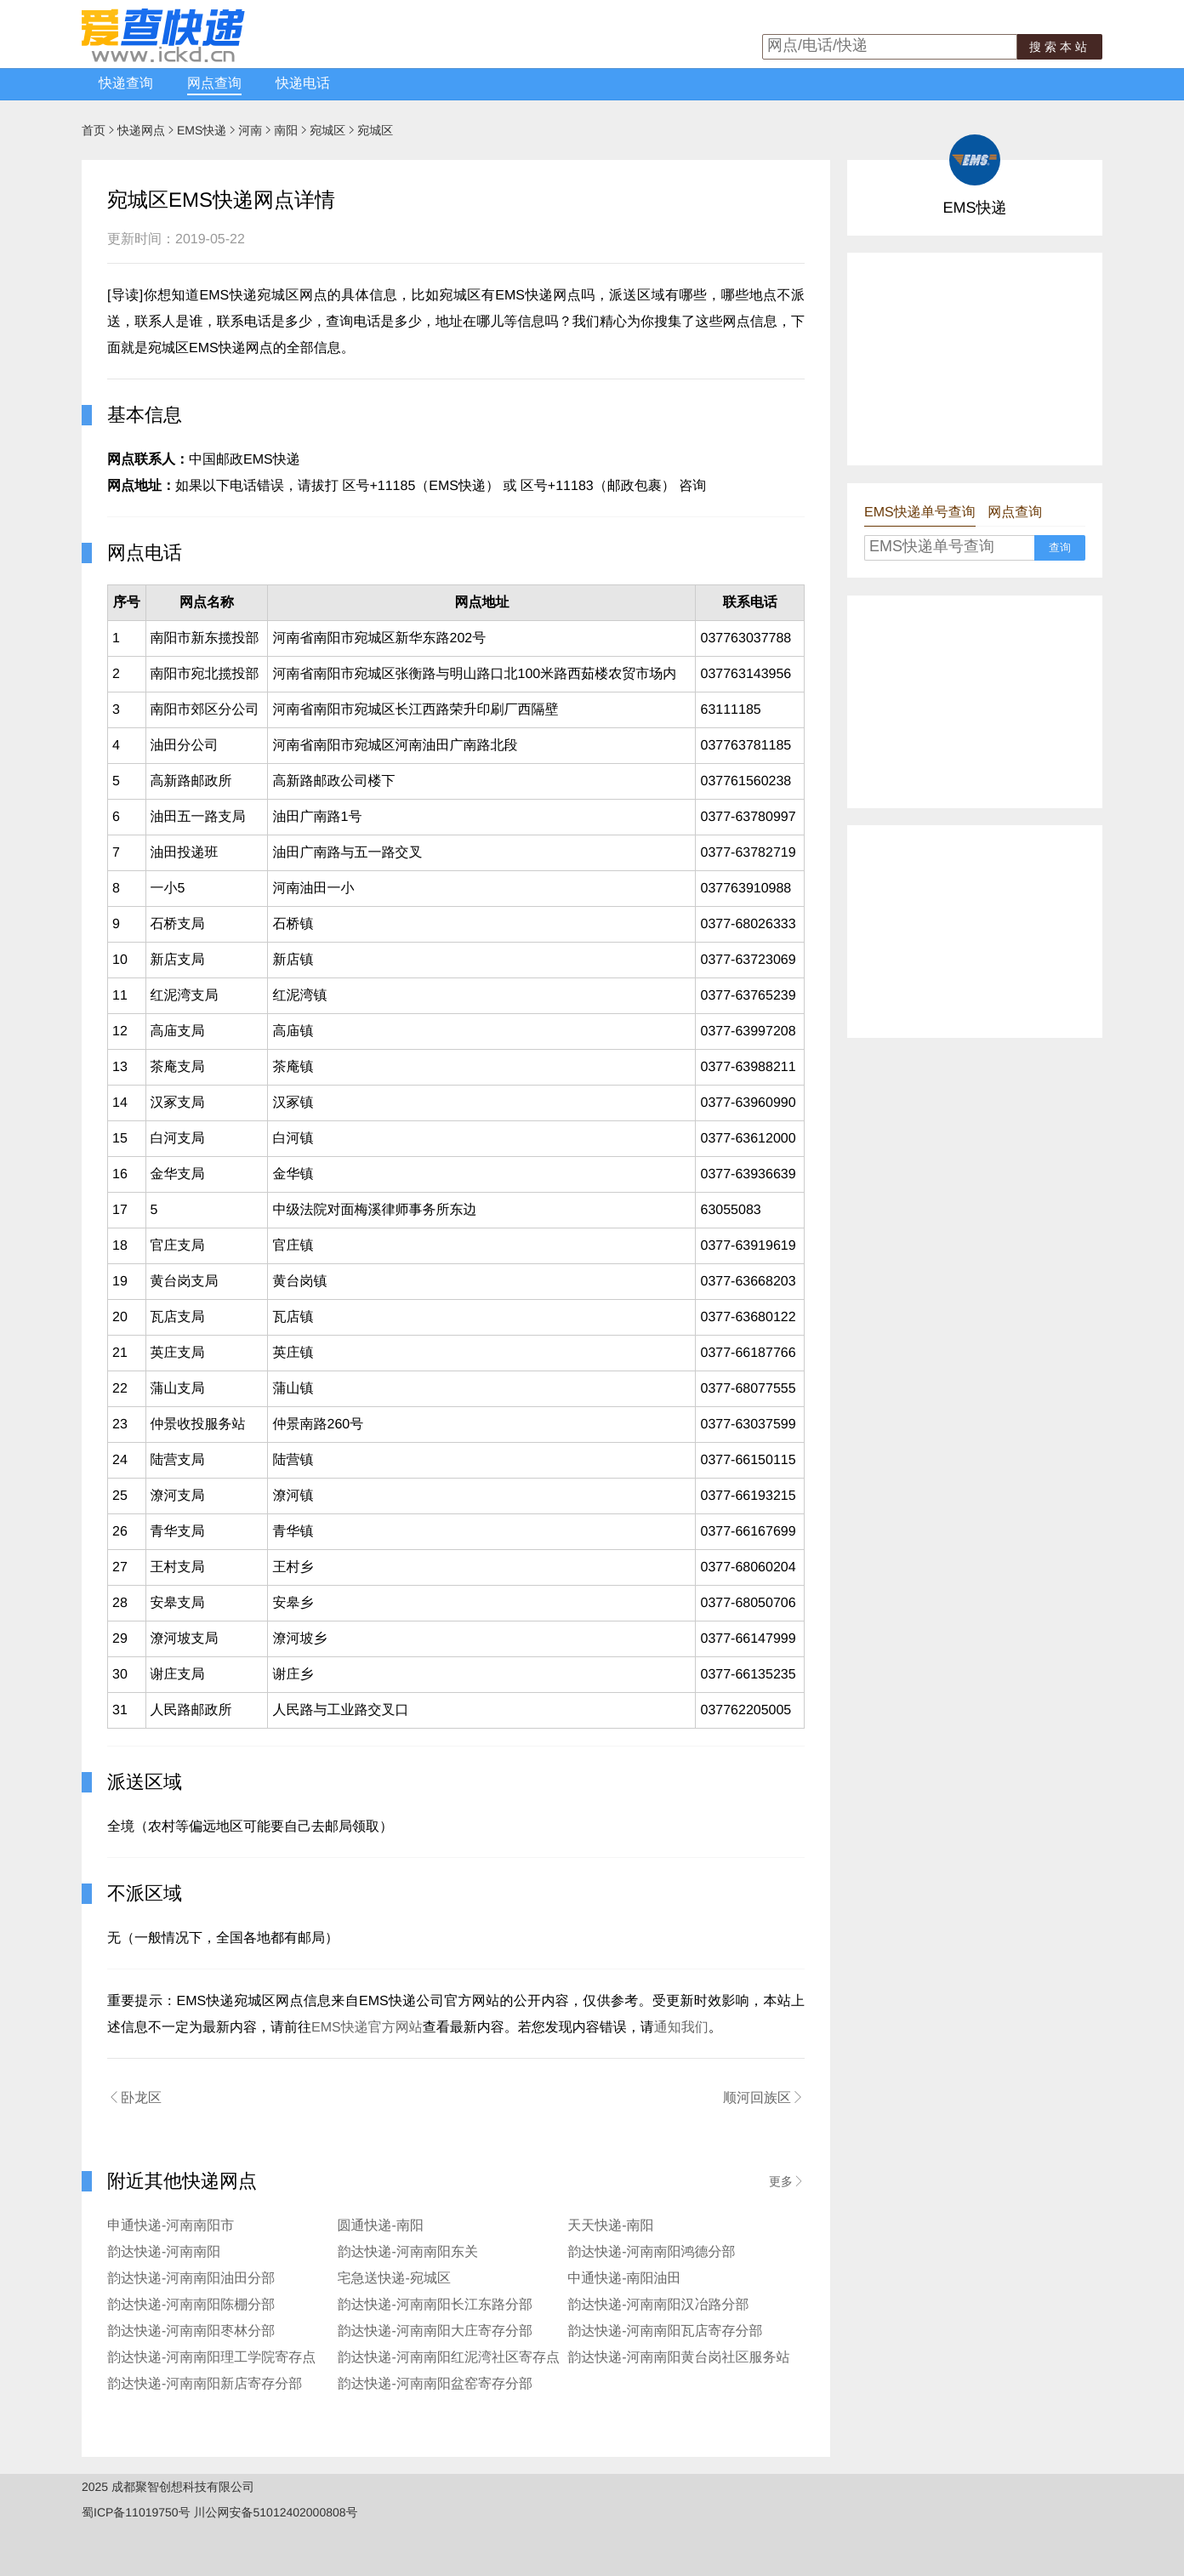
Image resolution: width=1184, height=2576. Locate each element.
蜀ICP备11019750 (130, 2512)
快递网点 (141, 130)
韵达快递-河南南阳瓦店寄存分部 (664, 2331)
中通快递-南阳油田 (623, 2278)
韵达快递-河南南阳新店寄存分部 (204, 2384)
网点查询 (214, 84)
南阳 (286, 130)
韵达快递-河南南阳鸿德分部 (651, 2252)
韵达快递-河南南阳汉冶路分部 (658, 2305)
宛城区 (327, 130)
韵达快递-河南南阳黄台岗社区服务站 (678, 2358)
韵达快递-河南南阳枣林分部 (191, 2331)
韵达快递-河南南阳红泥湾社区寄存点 (449, 2358)
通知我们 (681, 2027)
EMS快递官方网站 (367, 2027)
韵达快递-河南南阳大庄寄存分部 (435, 2331)
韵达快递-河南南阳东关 (408, 2252)
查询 (1060, 547)
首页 (93, 130)
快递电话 (303, 84)
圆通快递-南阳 (381, 2226)
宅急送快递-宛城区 (394, 2278)
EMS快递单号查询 (920, 512)
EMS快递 (201, 130)
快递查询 (126, 84)
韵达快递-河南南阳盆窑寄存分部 (435, 2384)
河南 (250, 130)
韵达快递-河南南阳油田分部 (191, 2278)
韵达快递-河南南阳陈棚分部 (191, 2305)
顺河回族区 (764, 2098)
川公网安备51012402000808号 (276, 2512)
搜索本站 (1059, 47)
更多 (787, 2181)
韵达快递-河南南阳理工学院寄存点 (211, 2358)
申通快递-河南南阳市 (170, 2226)
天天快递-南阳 (610, 2226)
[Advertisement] (974, 359)
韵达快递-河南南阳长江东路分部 (435, 2305)
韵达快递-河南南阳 (163, 2252)
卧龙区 (134, 2098)
